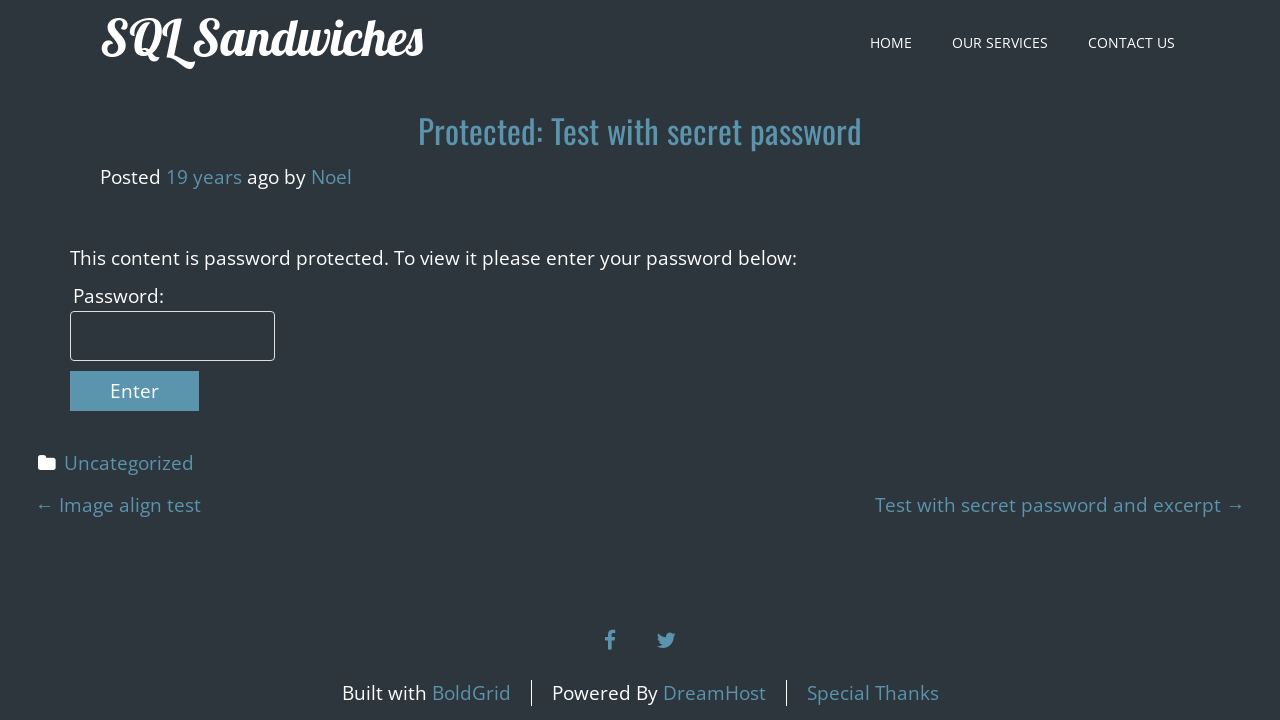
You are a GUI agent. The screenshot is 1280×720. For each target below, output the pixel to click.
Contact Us (1131, 42)
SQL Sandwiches (261, 37)
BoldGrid (471, 693)
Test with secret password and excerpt (1060, 505)
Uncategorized (129, 463)
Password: (118, 296)
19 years (204, 177)
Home (891, 42)
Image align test (118, 505)
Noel (331, 177)
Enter (134, 391)
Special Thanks (873, 693)
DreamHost (714, 693)
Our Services (1000, 42)
